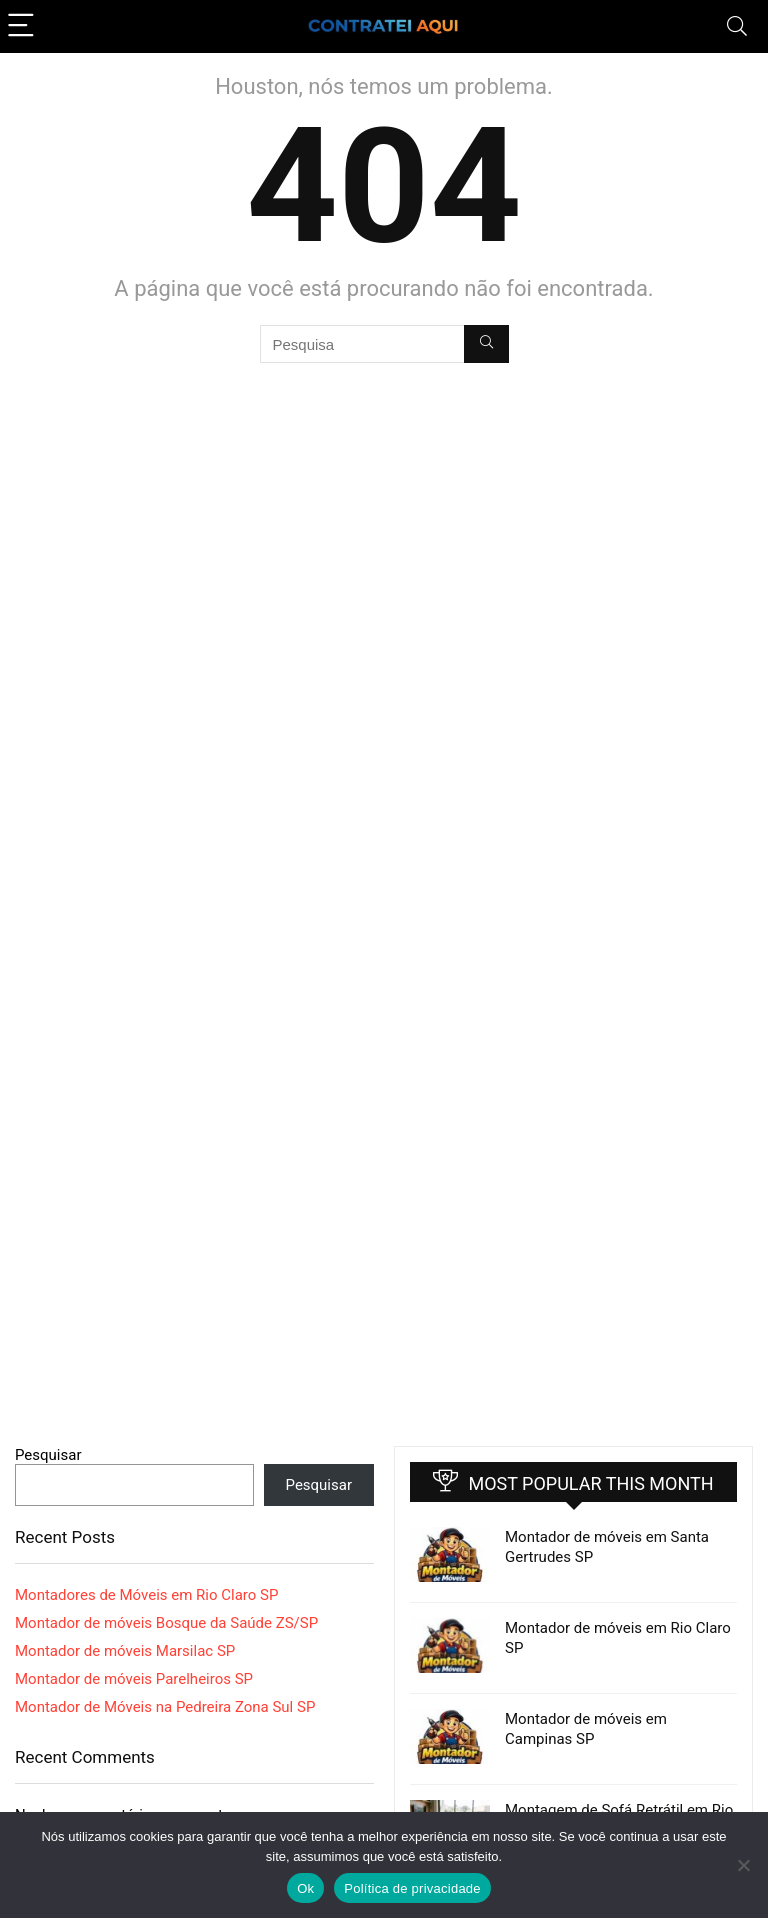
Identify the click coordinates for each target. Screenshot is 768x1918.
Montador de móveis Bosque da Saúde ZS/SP (166, 1623)
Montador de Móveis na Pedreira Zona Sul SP (165, 1707)
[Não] (743, 1865)
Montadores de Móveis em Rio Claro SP (146, 1595)
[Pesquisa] (486, 344)
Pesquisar (48, 1455)
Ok (305, 1888)
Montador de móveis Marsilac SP (125, 1651)
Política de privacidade (412, 1888)
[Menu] (24, 26)
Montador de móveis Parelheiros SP (134, 1679)
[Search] (737, 26)
